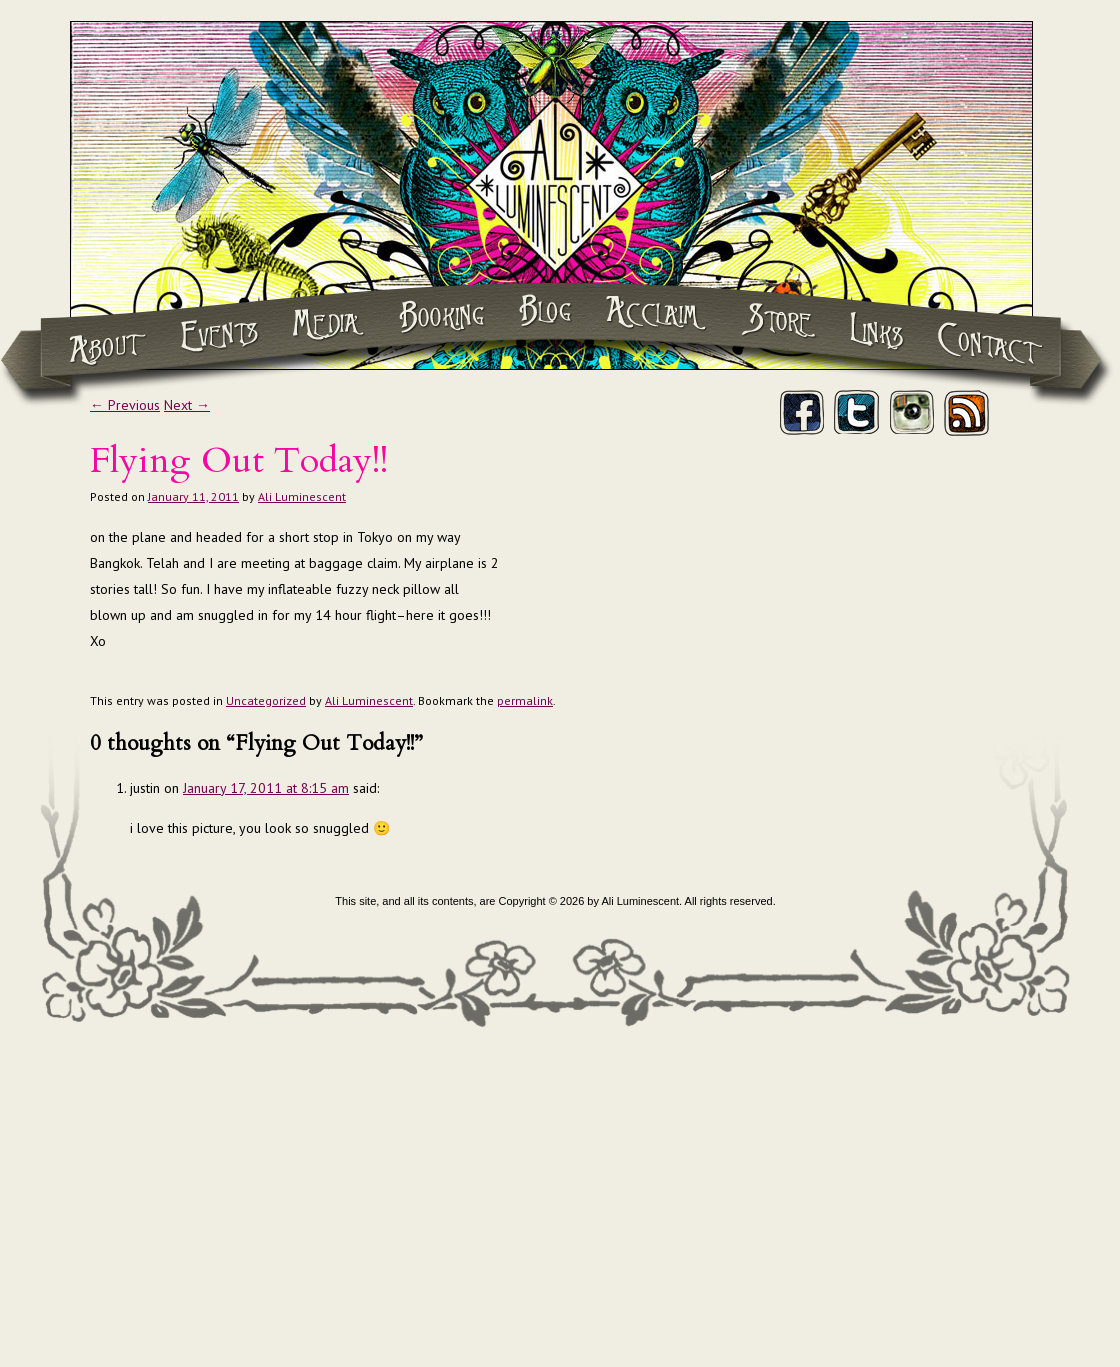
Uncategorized (266, 700)
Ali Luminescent (302, 496)
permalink (525, 700)
